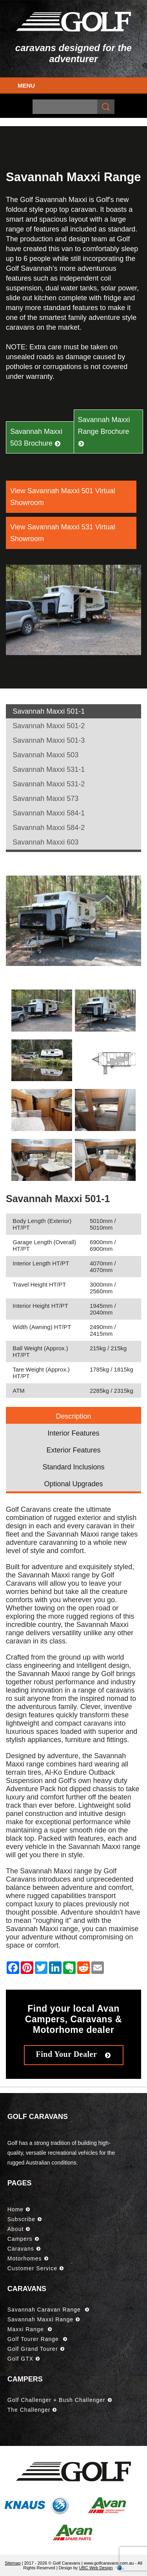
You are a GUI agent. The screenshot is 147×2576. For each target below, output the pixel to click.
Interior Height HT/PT (40, 1305)
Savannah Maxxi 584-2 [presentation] (49, 828)
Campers (23, 2239)
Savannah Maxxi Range (43, 2319)
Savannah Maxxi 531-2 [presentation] (49, 784)
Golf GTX (23, 2359)
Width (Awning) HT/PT (42, 1327)
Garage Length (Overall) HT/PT (44, 1245)
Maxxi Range (30, 2329)
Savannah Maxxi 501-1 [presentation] (49, 711)
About (19, 2229)
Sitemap (12, 2563)
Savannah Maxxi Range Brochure (104, 431)
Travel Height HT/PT (39, 1284)
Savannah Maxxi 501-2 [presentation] (49, 726)
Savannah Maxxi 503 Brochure (36, 437)
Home (18, 2209)
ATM (19, 1390)
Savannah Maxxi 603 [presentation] (45, 842)
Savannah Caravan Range (48, 2309)
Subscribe (24, 2219)
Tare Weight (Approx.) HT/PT (41, 1372)
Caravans (24, 2249)
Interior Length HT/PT (41, 1263)
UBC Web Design (96, 2567)
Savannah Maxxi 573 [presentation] (45, 798)
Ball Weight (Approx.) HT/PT (40, 1351)
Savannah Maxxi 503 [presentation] (45, 755)
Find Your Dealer (73, 2054)
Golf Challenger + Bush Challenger (59, 2400)
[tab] (73, 711)
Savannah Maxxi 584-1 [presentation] (49, 813)
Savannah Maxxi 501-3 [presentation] (49, 740)
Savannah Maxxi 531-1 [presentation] (49, 769)
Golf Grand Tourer (36, 2349)
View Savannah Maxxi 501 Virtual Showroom (62, 497)
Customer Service (35, 2268)
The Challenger (32, 2410)
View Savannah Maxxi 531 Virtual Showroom (62, 533)
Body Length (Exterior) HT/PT (42, 1224)
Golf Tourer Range (37, 2339)
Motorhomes (28, 2258)
